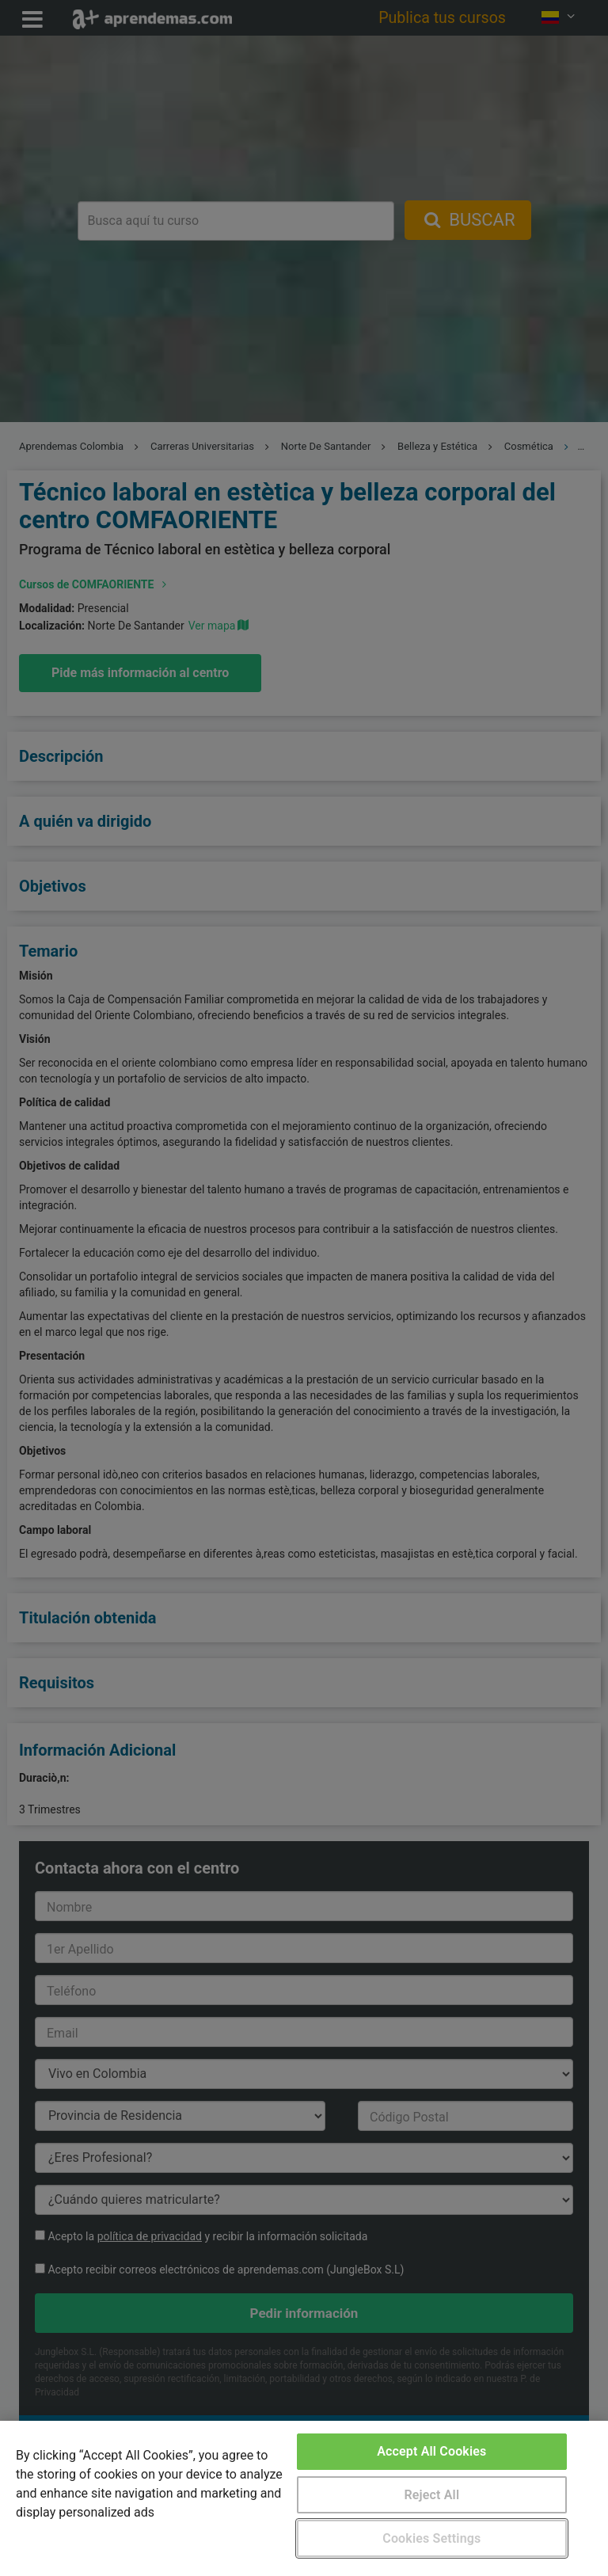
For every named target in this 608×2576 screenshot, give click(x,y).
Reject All (431, 2494)
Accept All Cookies (431, 2451)
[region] (304, 2498)
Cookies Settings (431, 2538)
